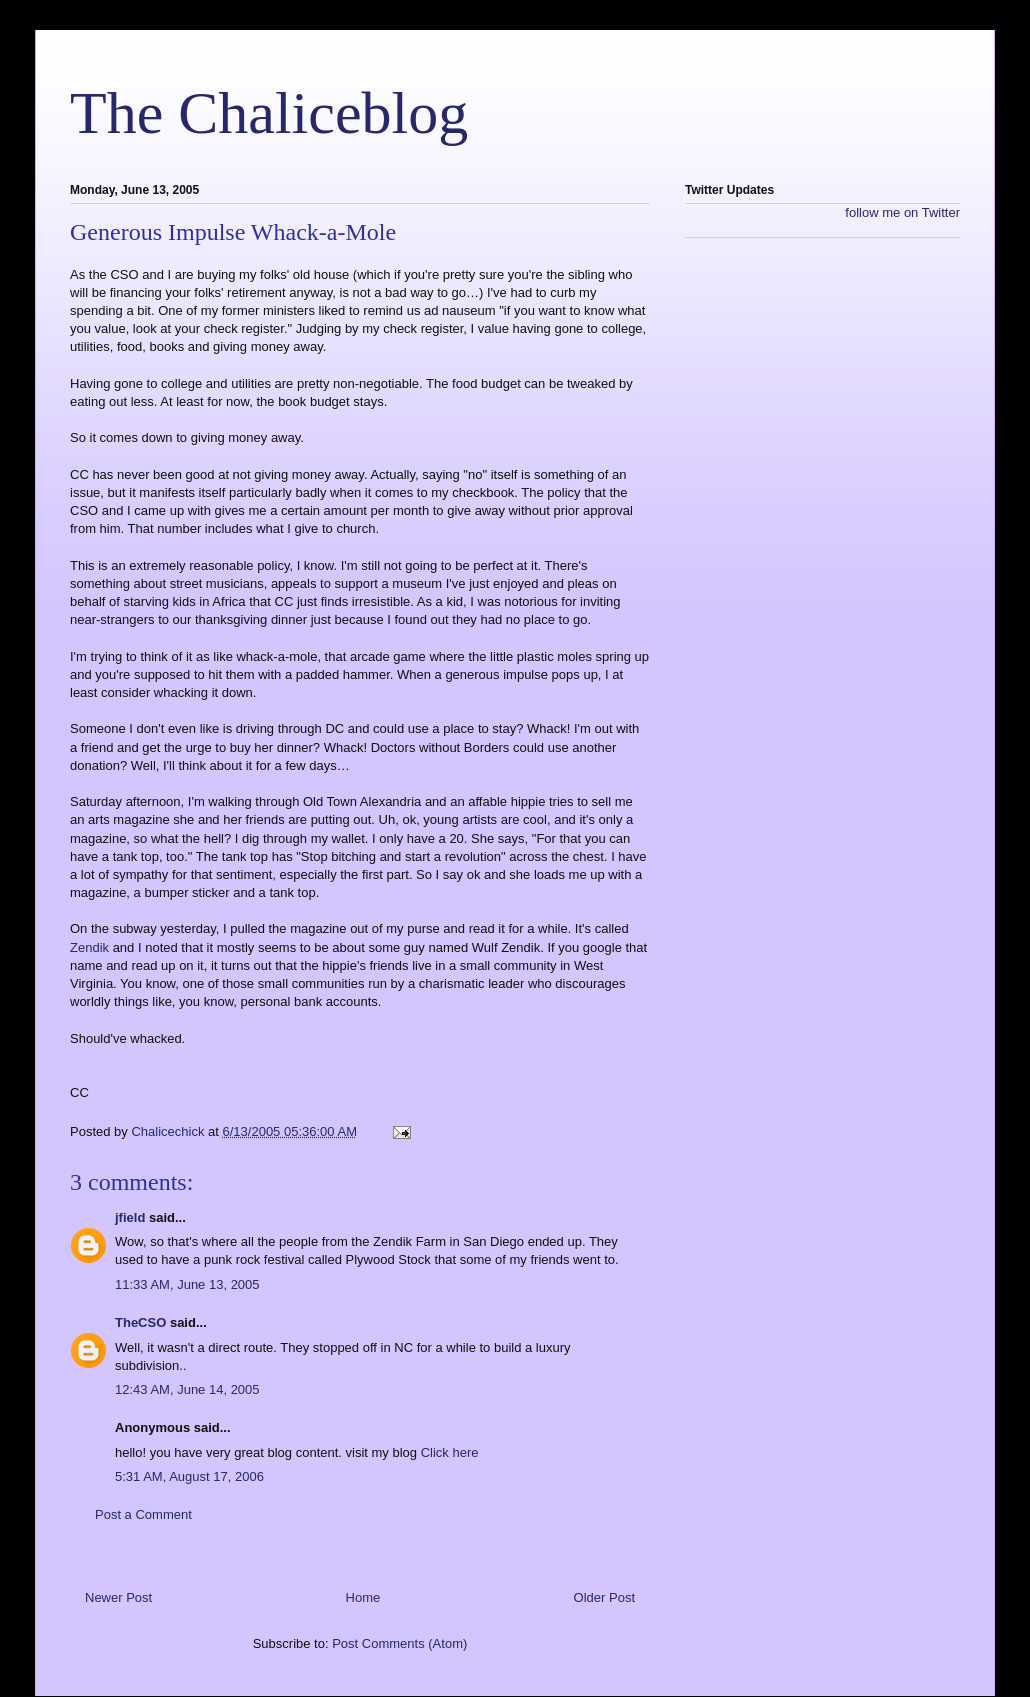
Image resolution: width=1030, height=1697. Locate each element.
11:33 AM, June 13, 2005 (187, 1284)
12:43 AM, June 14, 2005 (187, 1389)
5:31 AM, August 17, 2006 (189, 1476)
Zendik (91, 947)
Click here (450, 1452)
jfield (130, 1217)
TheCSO (140, 1322)
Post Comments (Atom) (399, 1643)
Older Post (604, 1597)
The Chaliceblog (269, 113)
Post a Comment (143, 1514)
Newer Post (118, 1597)
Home (363, 1597)
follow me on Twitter (902, 212)
